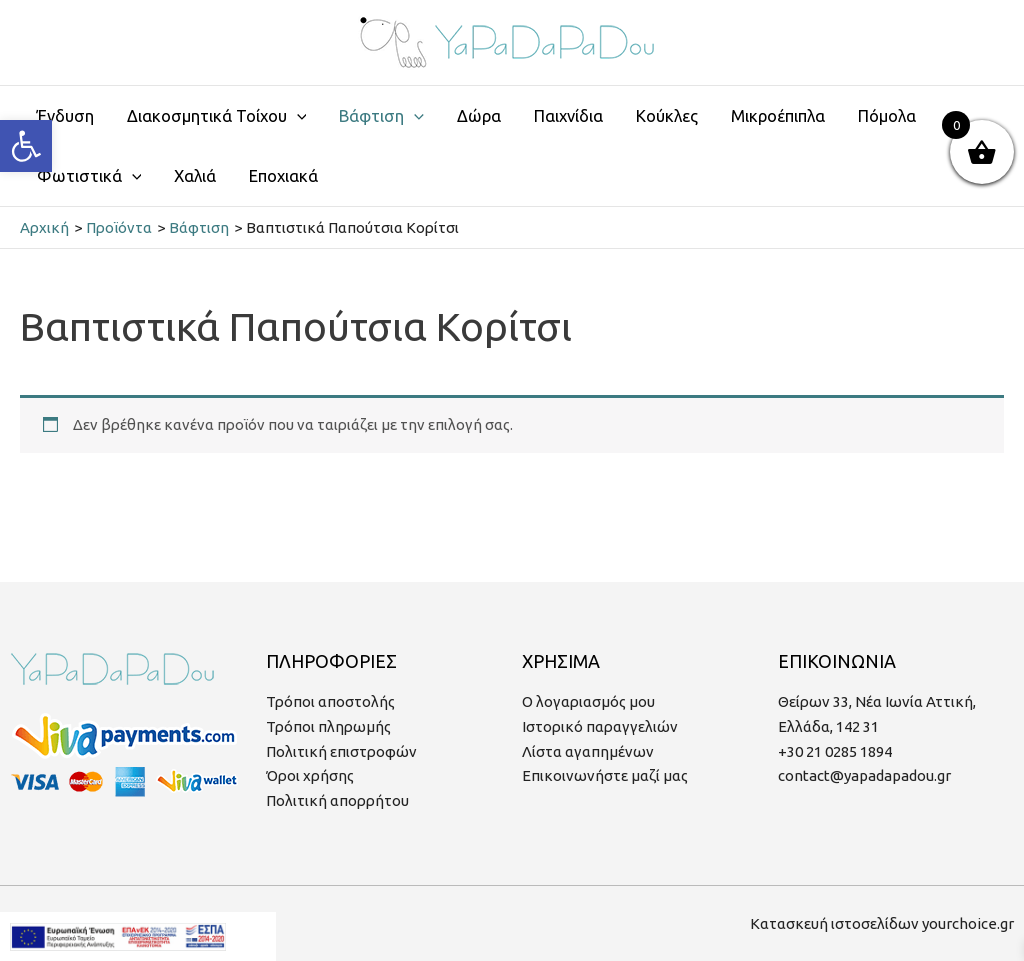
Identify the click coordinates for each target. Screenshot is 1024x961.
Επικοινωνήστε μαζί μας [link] (605, 775)
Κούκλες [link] (667, 116)
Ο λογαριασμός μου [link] (588, 701)
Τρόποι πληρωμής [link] (328, 726)
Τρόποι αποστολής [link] (330, 701)
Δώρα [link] (479, 116)
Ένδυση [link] (65, 116)
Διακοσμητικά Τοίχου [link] (217, 116)
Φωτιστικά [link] (89, 176)
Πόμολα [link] (887, 116)
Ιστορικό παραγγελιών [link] (600, 726)
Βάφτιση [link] (381, 116)
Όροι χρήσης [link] (310, 775)
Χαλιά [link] (195, 176)
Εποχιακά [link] (283, 176)
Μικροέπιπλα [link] (778, 116)
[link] (26, 146)
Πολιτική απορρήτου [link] (337, 800)
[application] (297, 116)
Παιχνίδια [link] (568, 116)
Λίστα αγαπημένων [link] (588, 751)
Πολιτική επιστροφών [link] (341, 751)
